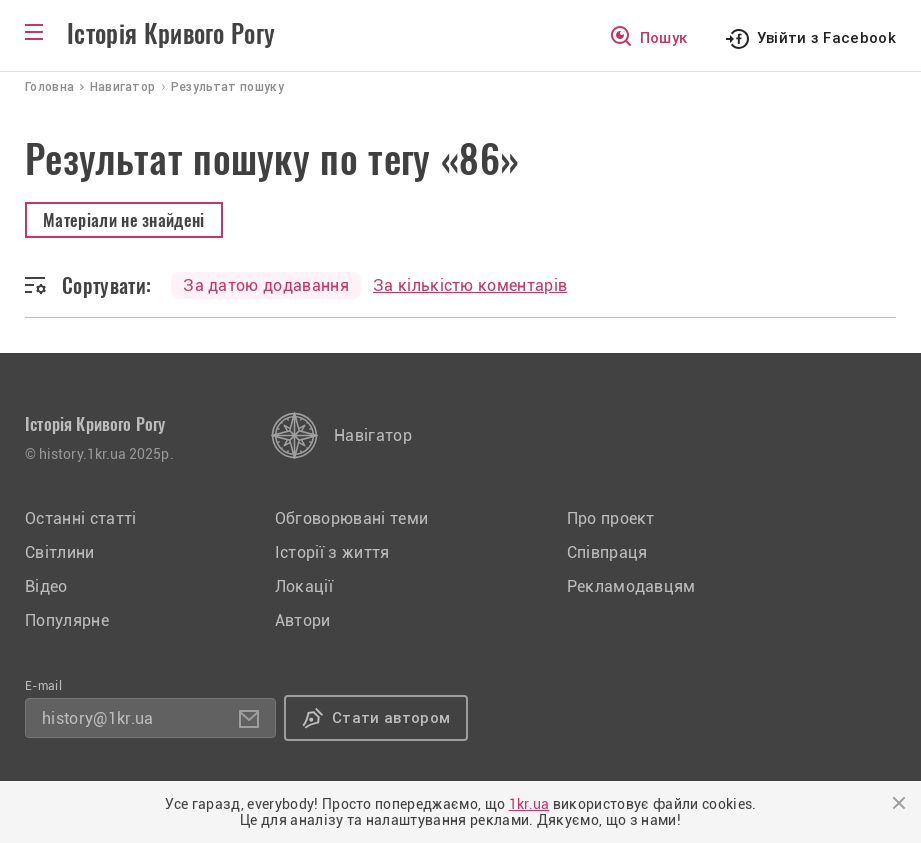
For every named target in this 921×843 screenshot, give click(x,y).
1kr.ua (529, 804)
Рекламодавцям (631, 586)
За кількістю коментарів (470, 285)
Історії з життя (332, 552)
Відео (46, 586)
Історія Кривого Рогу (171, 34)
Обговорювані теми (351, 518)
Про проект (611, 518)
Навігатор (373, 435)
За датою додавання (266, 285)
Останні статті (80, 518)
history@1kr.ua (97, 718)
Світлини (60, 552)
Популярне (67, 620)
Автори (303, 620)
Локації (304, 586)
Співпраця (607, 552)
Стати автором (391, 718)
